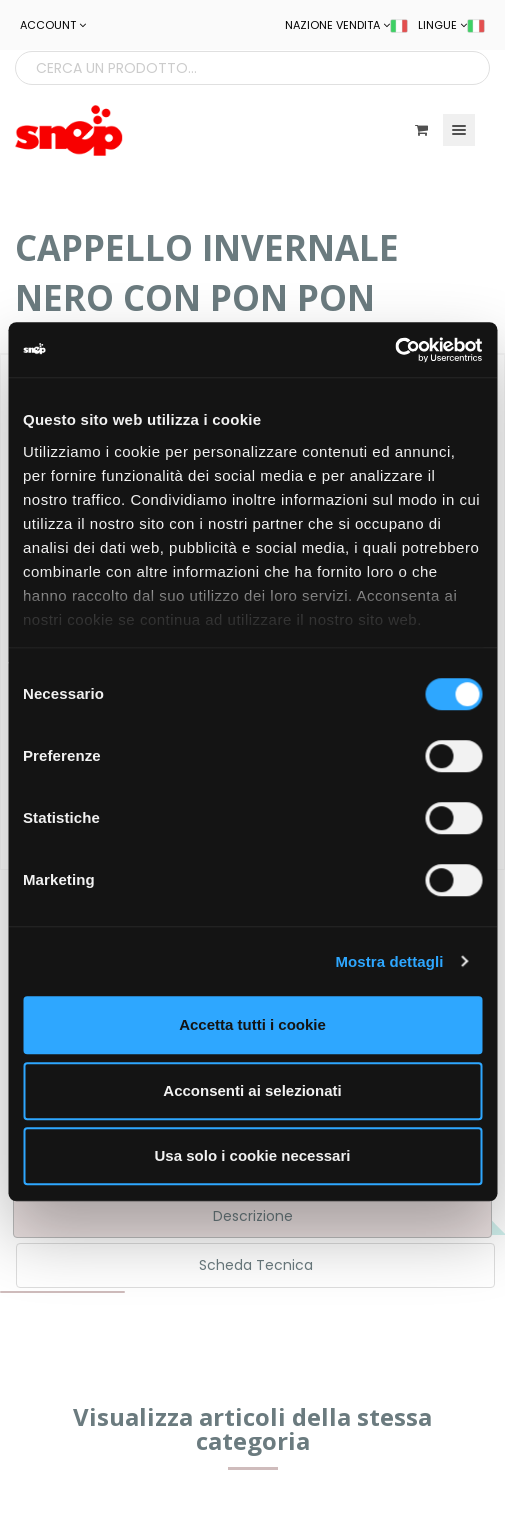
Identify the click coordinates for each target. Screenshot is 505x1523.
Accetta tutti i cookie (252, 1024)
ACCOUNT (53, 25)
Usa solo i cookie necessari (253, 1155)
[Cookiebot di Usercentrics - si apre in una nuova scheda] (394, 350)
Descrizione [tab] (253, 1216)
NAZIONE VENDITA (346, 25)
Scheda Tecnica (256, 1265)
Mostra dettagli (389, 961)
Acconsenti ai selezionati (252, 1090)
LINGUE (451, 25)
